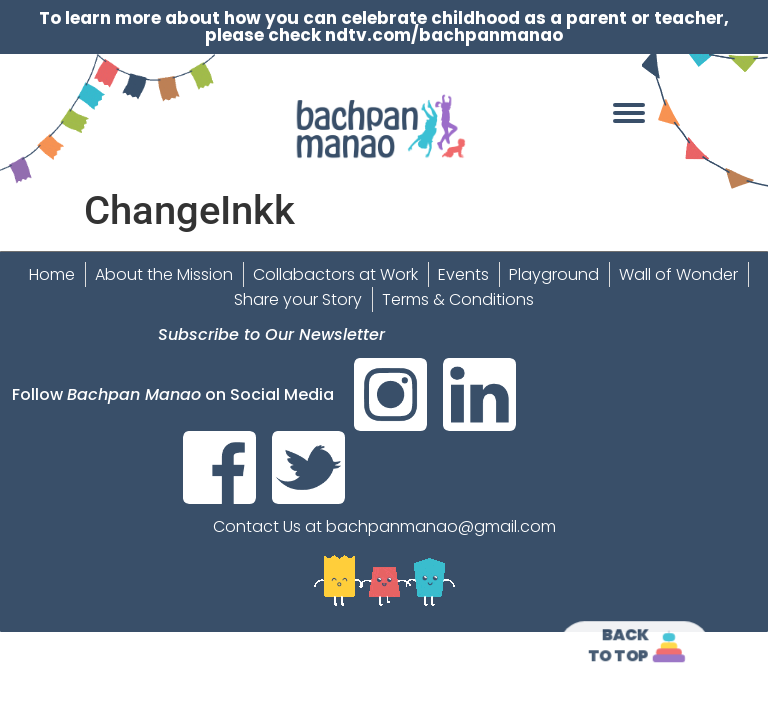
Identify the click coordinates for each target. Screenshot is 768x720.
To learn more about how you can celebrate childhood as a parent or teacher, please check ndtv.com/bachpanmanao (384, 26)
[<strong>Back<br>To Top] (669, 646)
